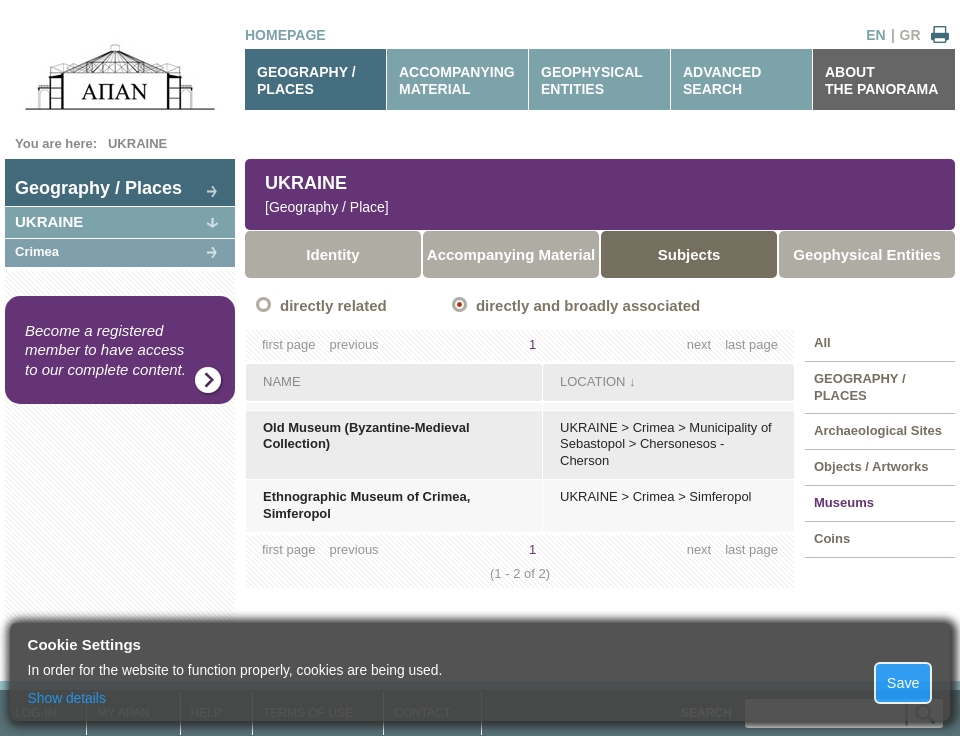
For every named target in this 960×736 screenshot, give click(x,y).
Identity (332, 254)
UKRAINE (137, 143)
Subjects (689, 254)
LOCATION (593, 381)
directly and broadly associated (588, 305)
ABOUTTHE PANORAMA (881, 80)
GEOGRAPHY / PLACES (306, 80)
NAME (282, 381)
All (822, 342)
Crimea (37, 251)
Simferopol (720, 496)
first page (288, 344)
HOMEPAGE (285, 35)
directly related (333, 305)
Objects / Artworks (871, 466)
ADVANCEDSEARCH (722, 80)
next (699, 344)
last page (751, 344)
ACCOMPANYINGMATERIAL (457, 80)
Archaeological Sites (878, 430)
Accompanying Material (511, 254)
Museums (844, 502)
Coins (832, 538)
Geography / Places (98, 188)
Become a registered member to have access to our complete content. (105, 350)
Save (903, 683)
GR (910, 35)
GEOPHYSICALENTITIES (592, 80)
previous (353, 344)
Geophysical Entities (867, 254)
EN (875, 35)
